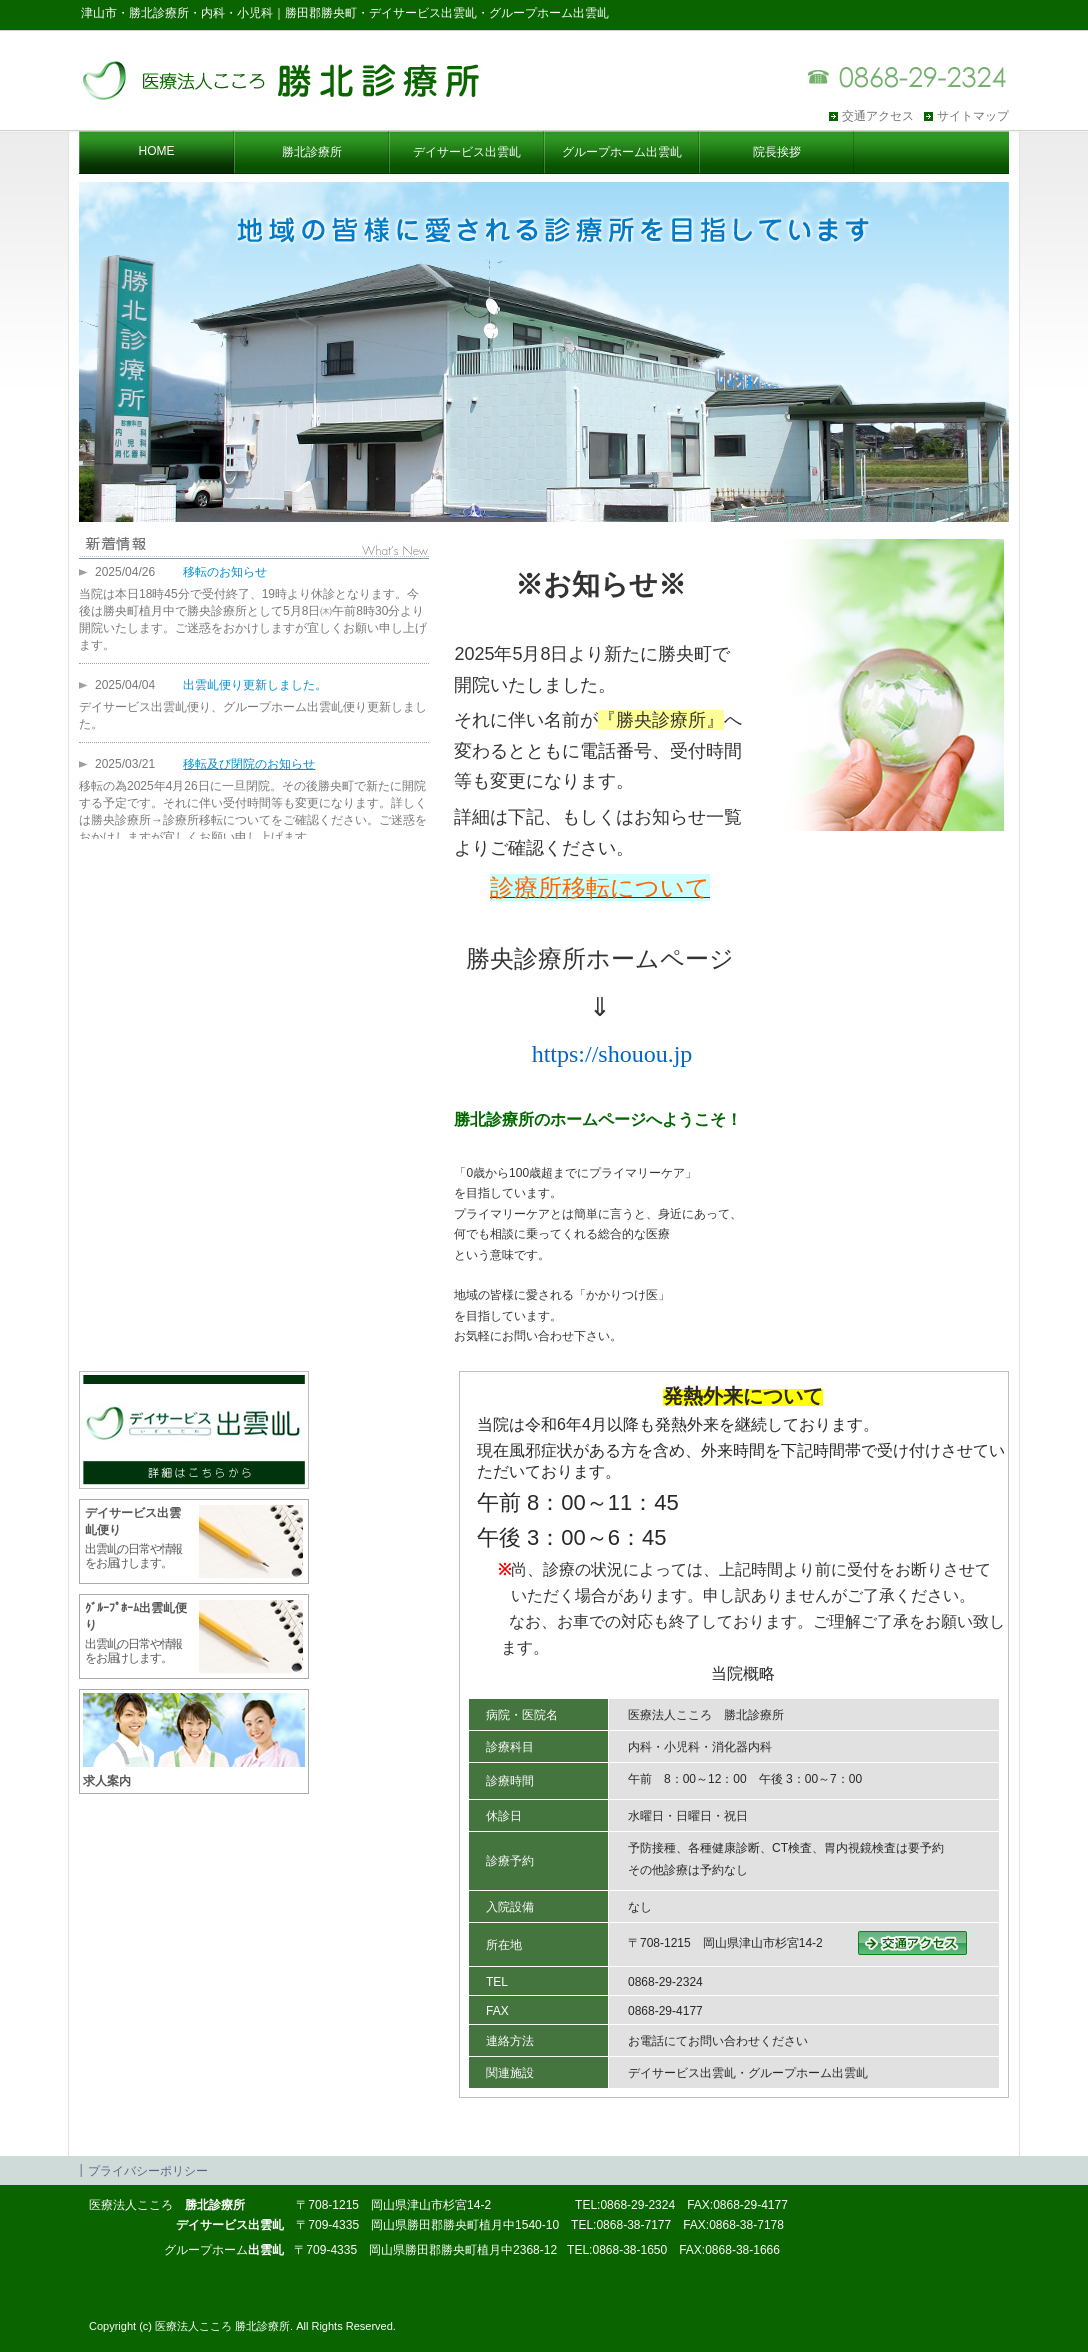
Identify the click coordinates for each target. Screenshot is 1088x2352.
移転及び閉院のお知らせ (249, 764)
